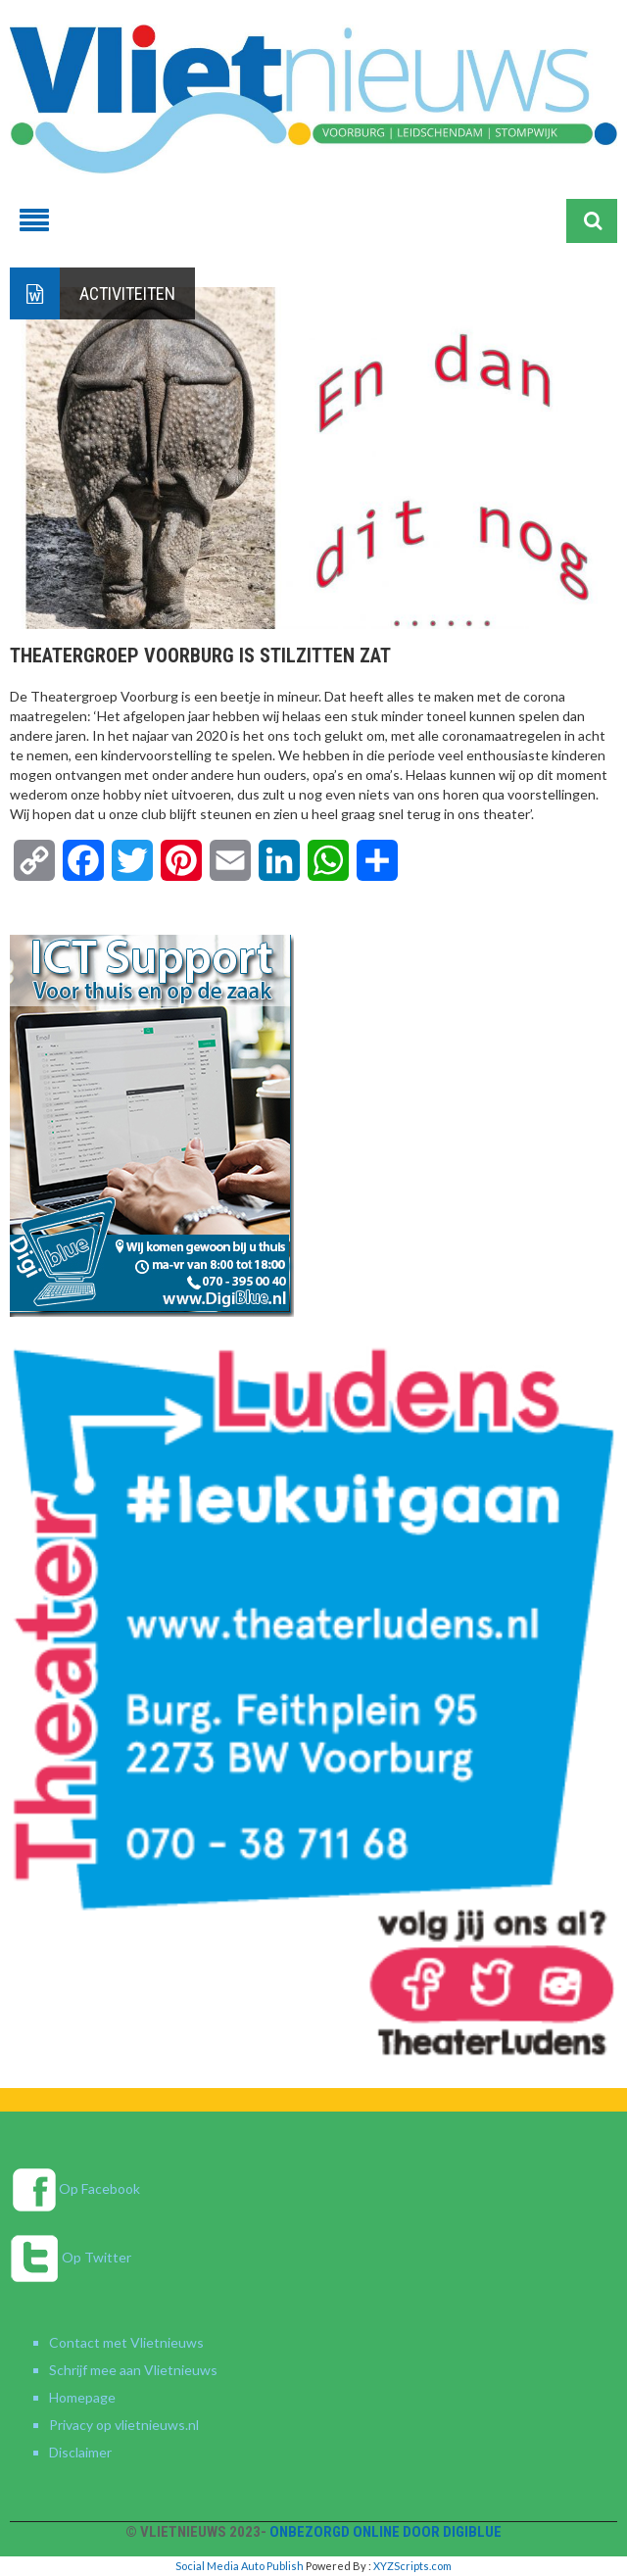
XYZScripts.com (412, 2565)
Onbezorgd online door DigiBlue (385, 2532)
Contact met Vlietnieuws (126, 2342)
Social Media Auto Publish (239, 2565)
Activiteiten (127, 293)
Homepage (82, 2397)
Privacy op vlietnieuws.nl (124, 2424)
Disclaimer (80, 2452)
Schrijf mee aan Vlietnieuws (133, 2369)
